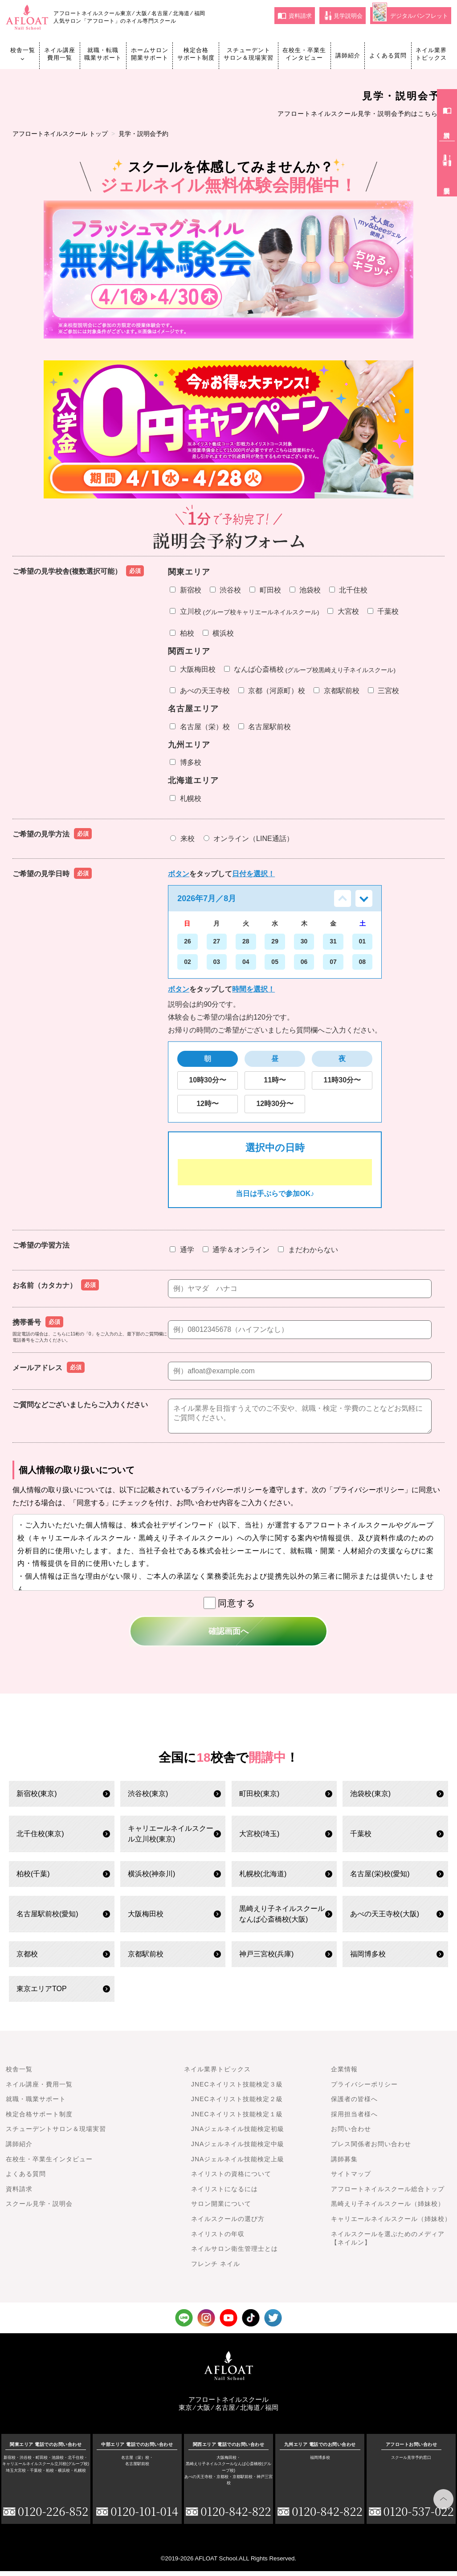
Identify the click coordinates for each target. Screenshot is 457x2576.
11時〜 (275, 1080)
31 (333, 941)
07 (333, 961)
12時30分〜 (275, 1103)
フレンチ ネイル (215, 2269)
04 (245, 961)
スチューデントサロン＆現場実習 (248, 54)
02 (187, 961)
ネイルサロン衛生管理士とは (234, 2254)
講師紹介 (347, 55)
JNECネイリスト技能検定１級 (237, 2119)
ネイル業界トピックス (431, 54)
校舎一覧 (22, 54)
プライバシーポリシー (364, 2089)
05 (274, 961)
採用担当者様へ (354, 2119)
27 (216, 941)
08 (362, 961)
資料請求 (294, 15)
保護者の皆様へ (354, 2104)
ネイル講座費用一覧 (59, 54)
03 (216, 961)
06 (304, 961)
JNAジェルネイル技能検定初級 (237, 2134)
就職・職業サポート (36, 2104)
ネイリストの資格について (231, 2179)
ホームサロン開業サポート (149, 54)
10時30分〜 (207, 1080)
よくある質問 (388, 55)
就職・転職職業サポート (103, 54)
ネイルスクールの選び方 (228, 2224)
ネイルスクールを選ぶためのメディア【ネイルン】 (388, 2244)
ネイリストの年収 (218, 2239)
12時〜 (207, 1103)
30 (304, 941)
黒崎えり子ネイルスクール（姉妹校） (388, 2209)
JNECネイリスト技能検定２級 (237, 2104)
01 (362, 941)
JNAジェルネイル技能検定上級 (237, 2164)
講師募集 (344, 2164)
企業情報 (344, 2074)
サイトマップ (351, 2179)
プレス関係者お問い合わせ (371, 2149)
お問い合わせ (351, 2134)
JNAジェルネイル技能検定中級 (237, 2149)
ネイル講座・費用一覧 (39, 2089)
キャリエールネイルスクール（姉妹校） (391, 2224)
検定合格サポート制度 (196, 54)
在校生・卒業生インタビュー (304, 54)
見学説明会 (344, 15)
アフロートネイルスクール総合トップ (388, 2194)
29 (274, 941)
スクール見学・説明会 (39, 2209)
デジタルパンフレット (410, 14)
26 (187, 941)
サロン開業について (221, 2209)
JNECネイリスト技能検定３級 (237, 2089)
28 (245, 941)
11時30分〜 (342, 1080)
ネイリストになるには (224, 2194)
